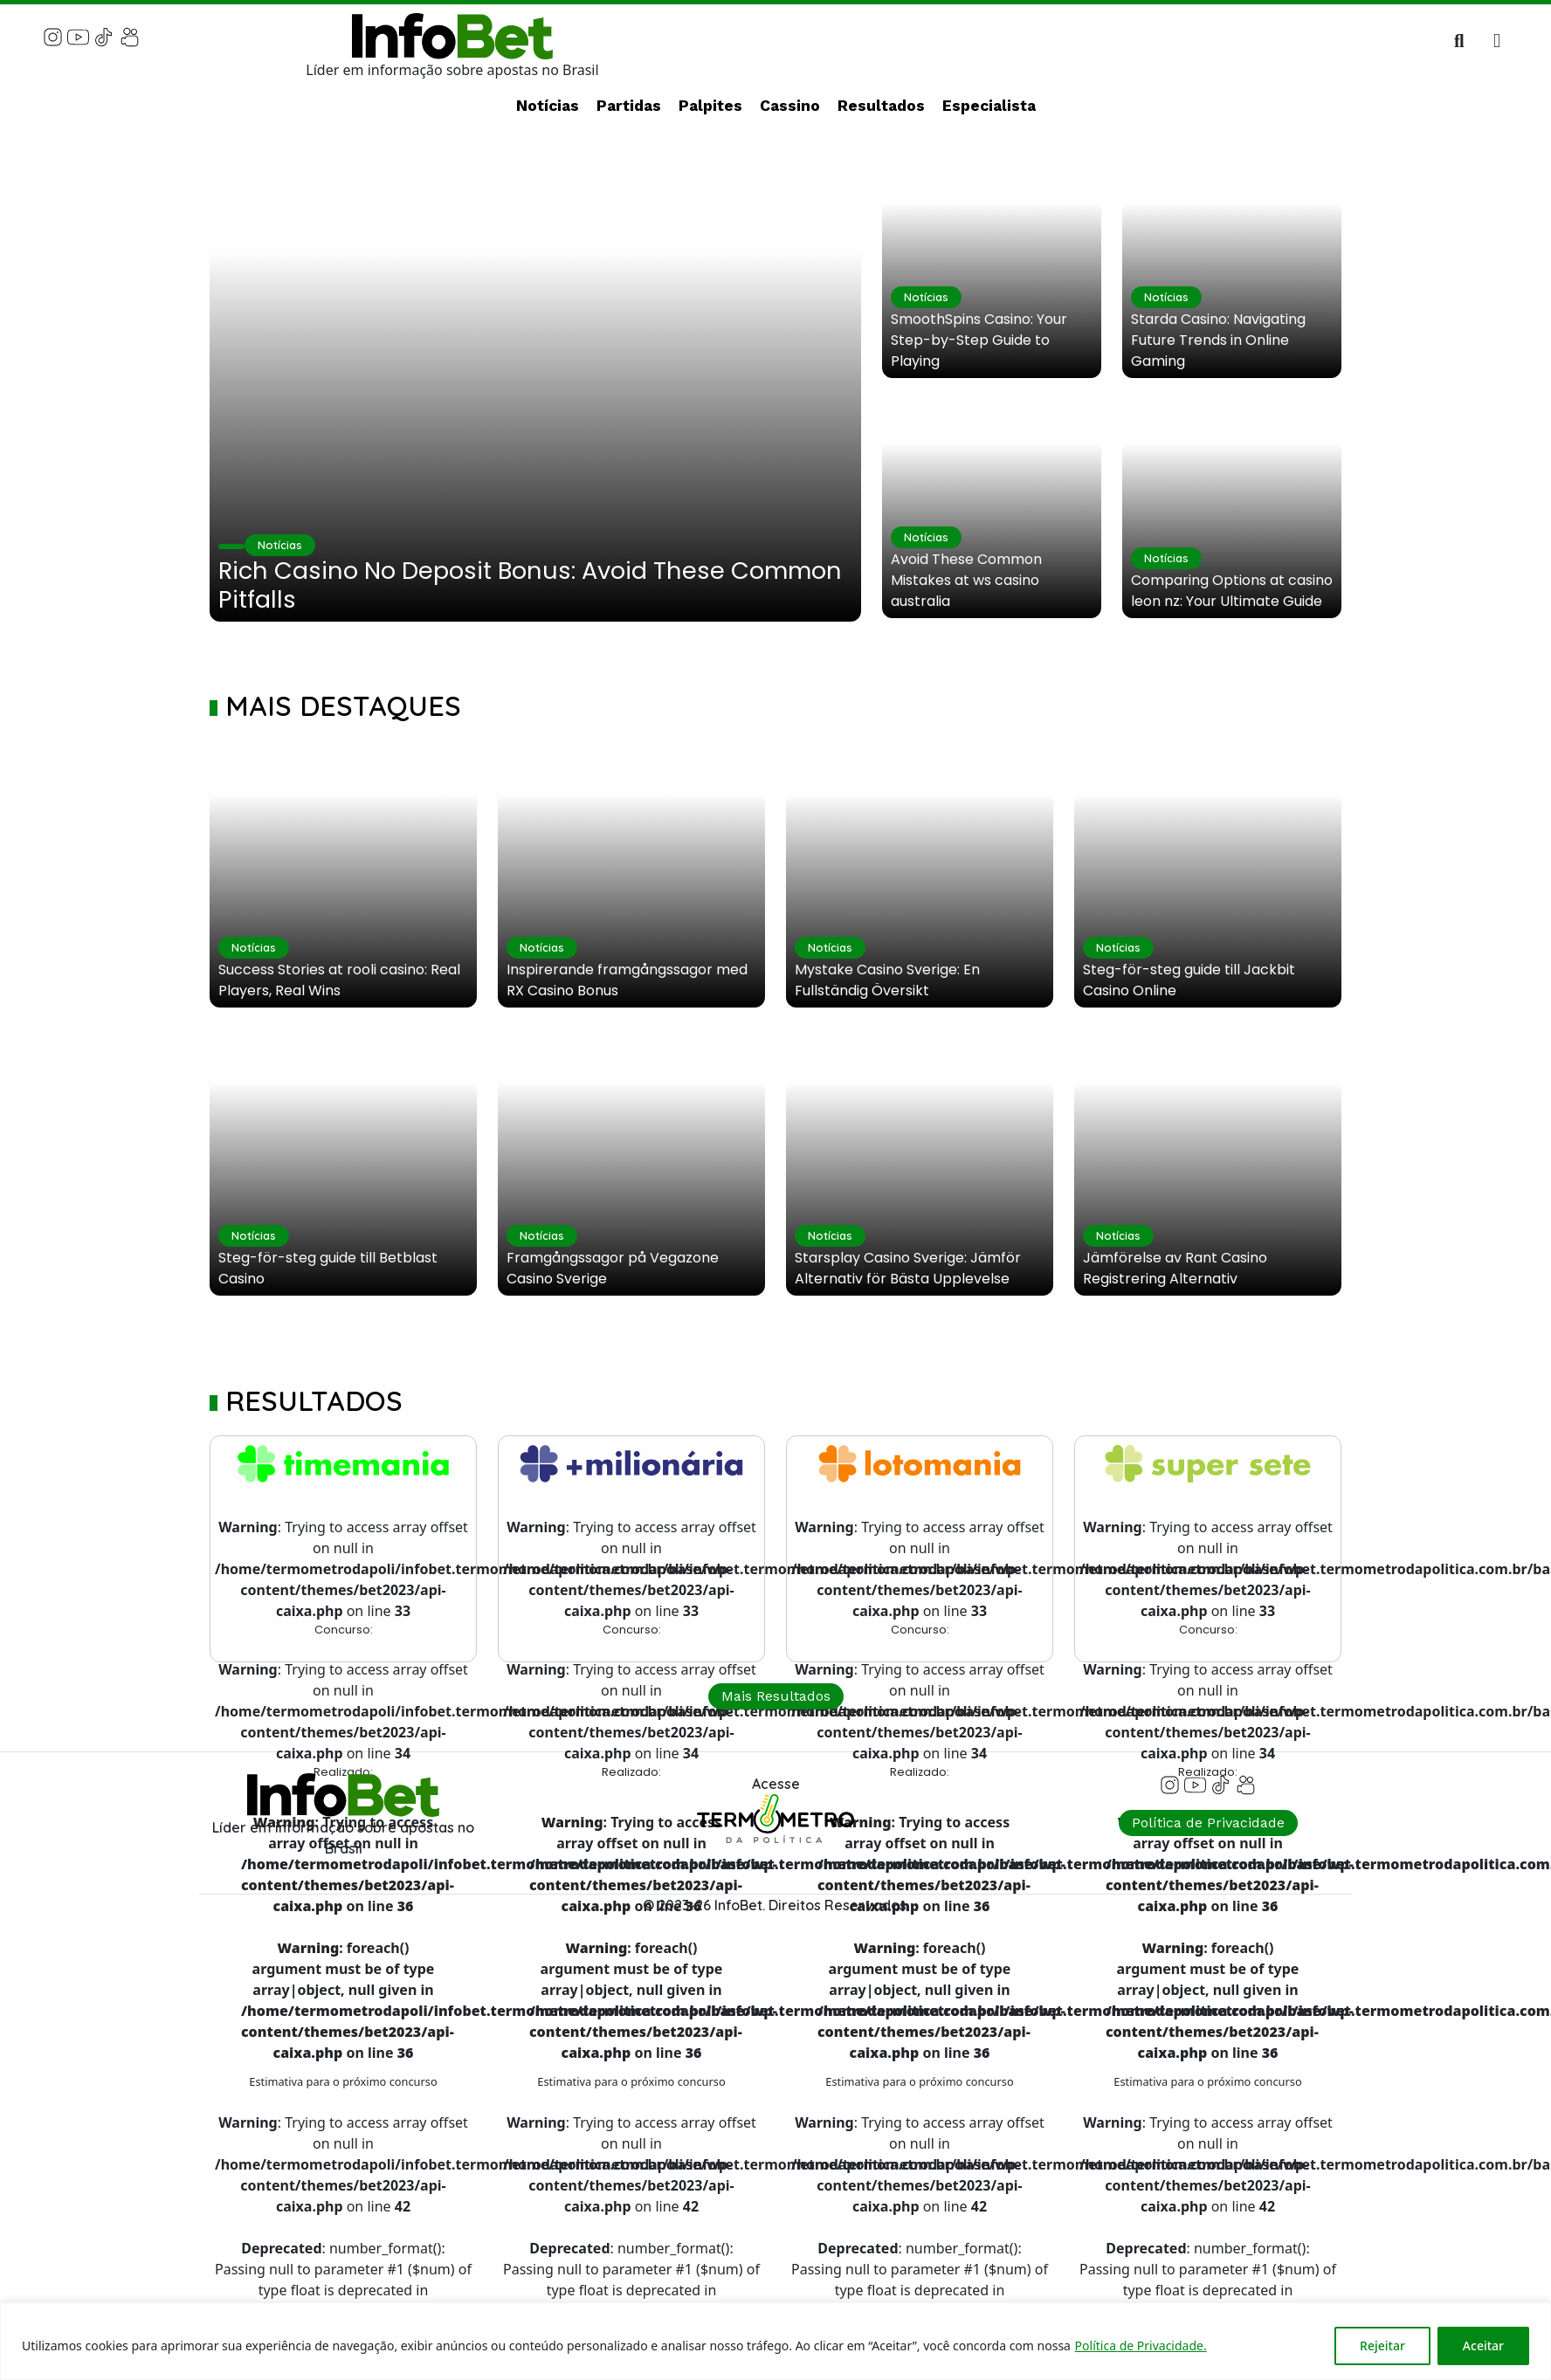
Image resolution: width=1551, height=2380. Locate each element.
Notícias (547, 105)
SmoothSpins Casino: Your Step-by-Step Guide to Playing (979, 340)
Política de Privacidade (1208, 1822)
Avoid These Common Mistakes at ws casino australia (966, 580)
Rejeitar (1382, 2345)
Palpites (710, 105)
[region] (775, 2341)
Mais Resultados (776, 1696)
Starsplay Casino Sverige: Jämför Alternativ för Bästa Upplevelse (908, 1268)
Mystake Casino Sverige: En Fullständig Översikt (887, 980)
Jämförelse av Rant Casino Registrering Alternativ (1175, 1268)
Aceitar (1483, 2345)
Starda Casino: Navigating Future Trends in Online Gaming (1218, 340)
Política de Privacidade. (1141, 2345)
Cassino (790, 105)
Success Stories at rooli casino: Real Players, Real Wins (339, 980)
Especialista (989, 105)
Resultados (881, 105)
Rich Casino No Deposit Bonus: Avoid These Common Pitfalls (530, 585)
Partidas (628, 105)
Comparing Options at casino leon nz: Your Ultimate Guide (1232, 590)
